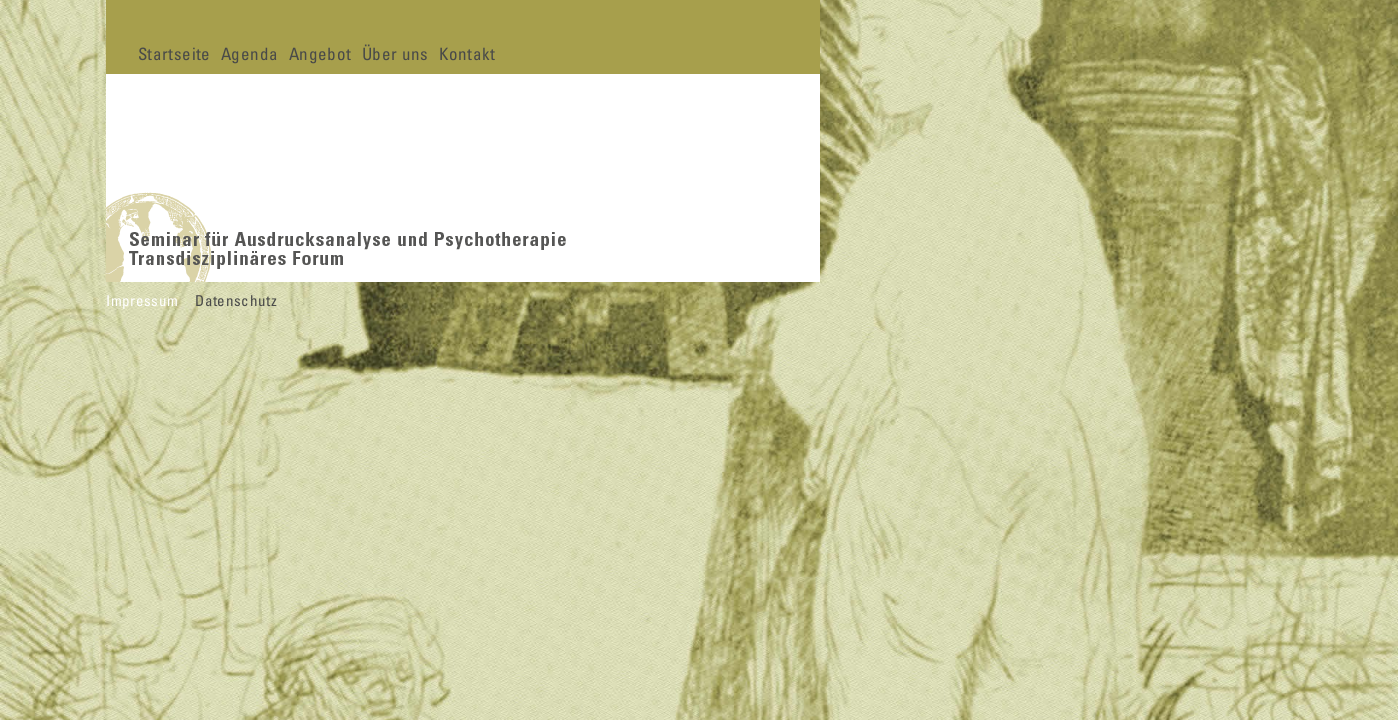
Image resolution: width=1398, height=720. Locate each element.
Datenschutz (236, 300)
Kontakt (467, 53)
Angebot (320, 53)
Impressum (142, 300)
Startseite (174, 53)
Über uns (395, 53)
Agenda (249, 53)
